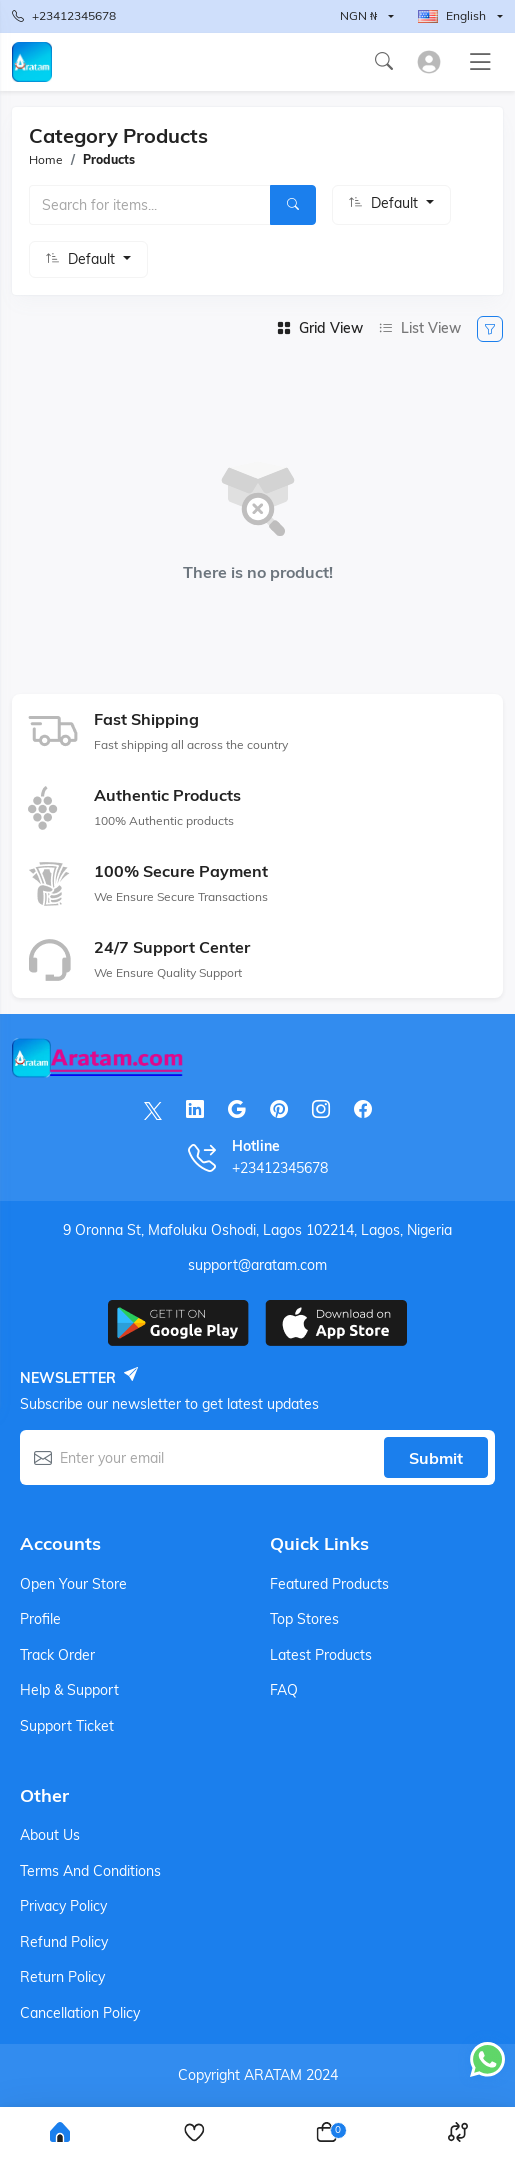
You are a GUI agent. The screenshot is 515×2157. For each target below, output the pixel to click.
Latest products (321, 1655)
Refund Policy (64, 1942)
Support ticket (67, 1726)
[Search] (293, 205)
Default (396, 203)
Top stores (304, 1619)
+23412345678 (64, 16)
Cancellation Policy (80, 2013)
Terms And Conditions (90, 1871)
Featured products (329, 1584)
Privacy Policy (63, 1906)
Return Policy (62, 1977)
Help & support (69, 1690)
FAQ (284, 1690)
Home (46, 159)
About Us (50, 1835)
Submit (436, 1458)
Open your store (73, 1584)
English (452, 15)
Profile (40, 1619)
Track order (57, 1655)
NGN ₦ (358, 15)
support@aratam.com (257, 1265)
